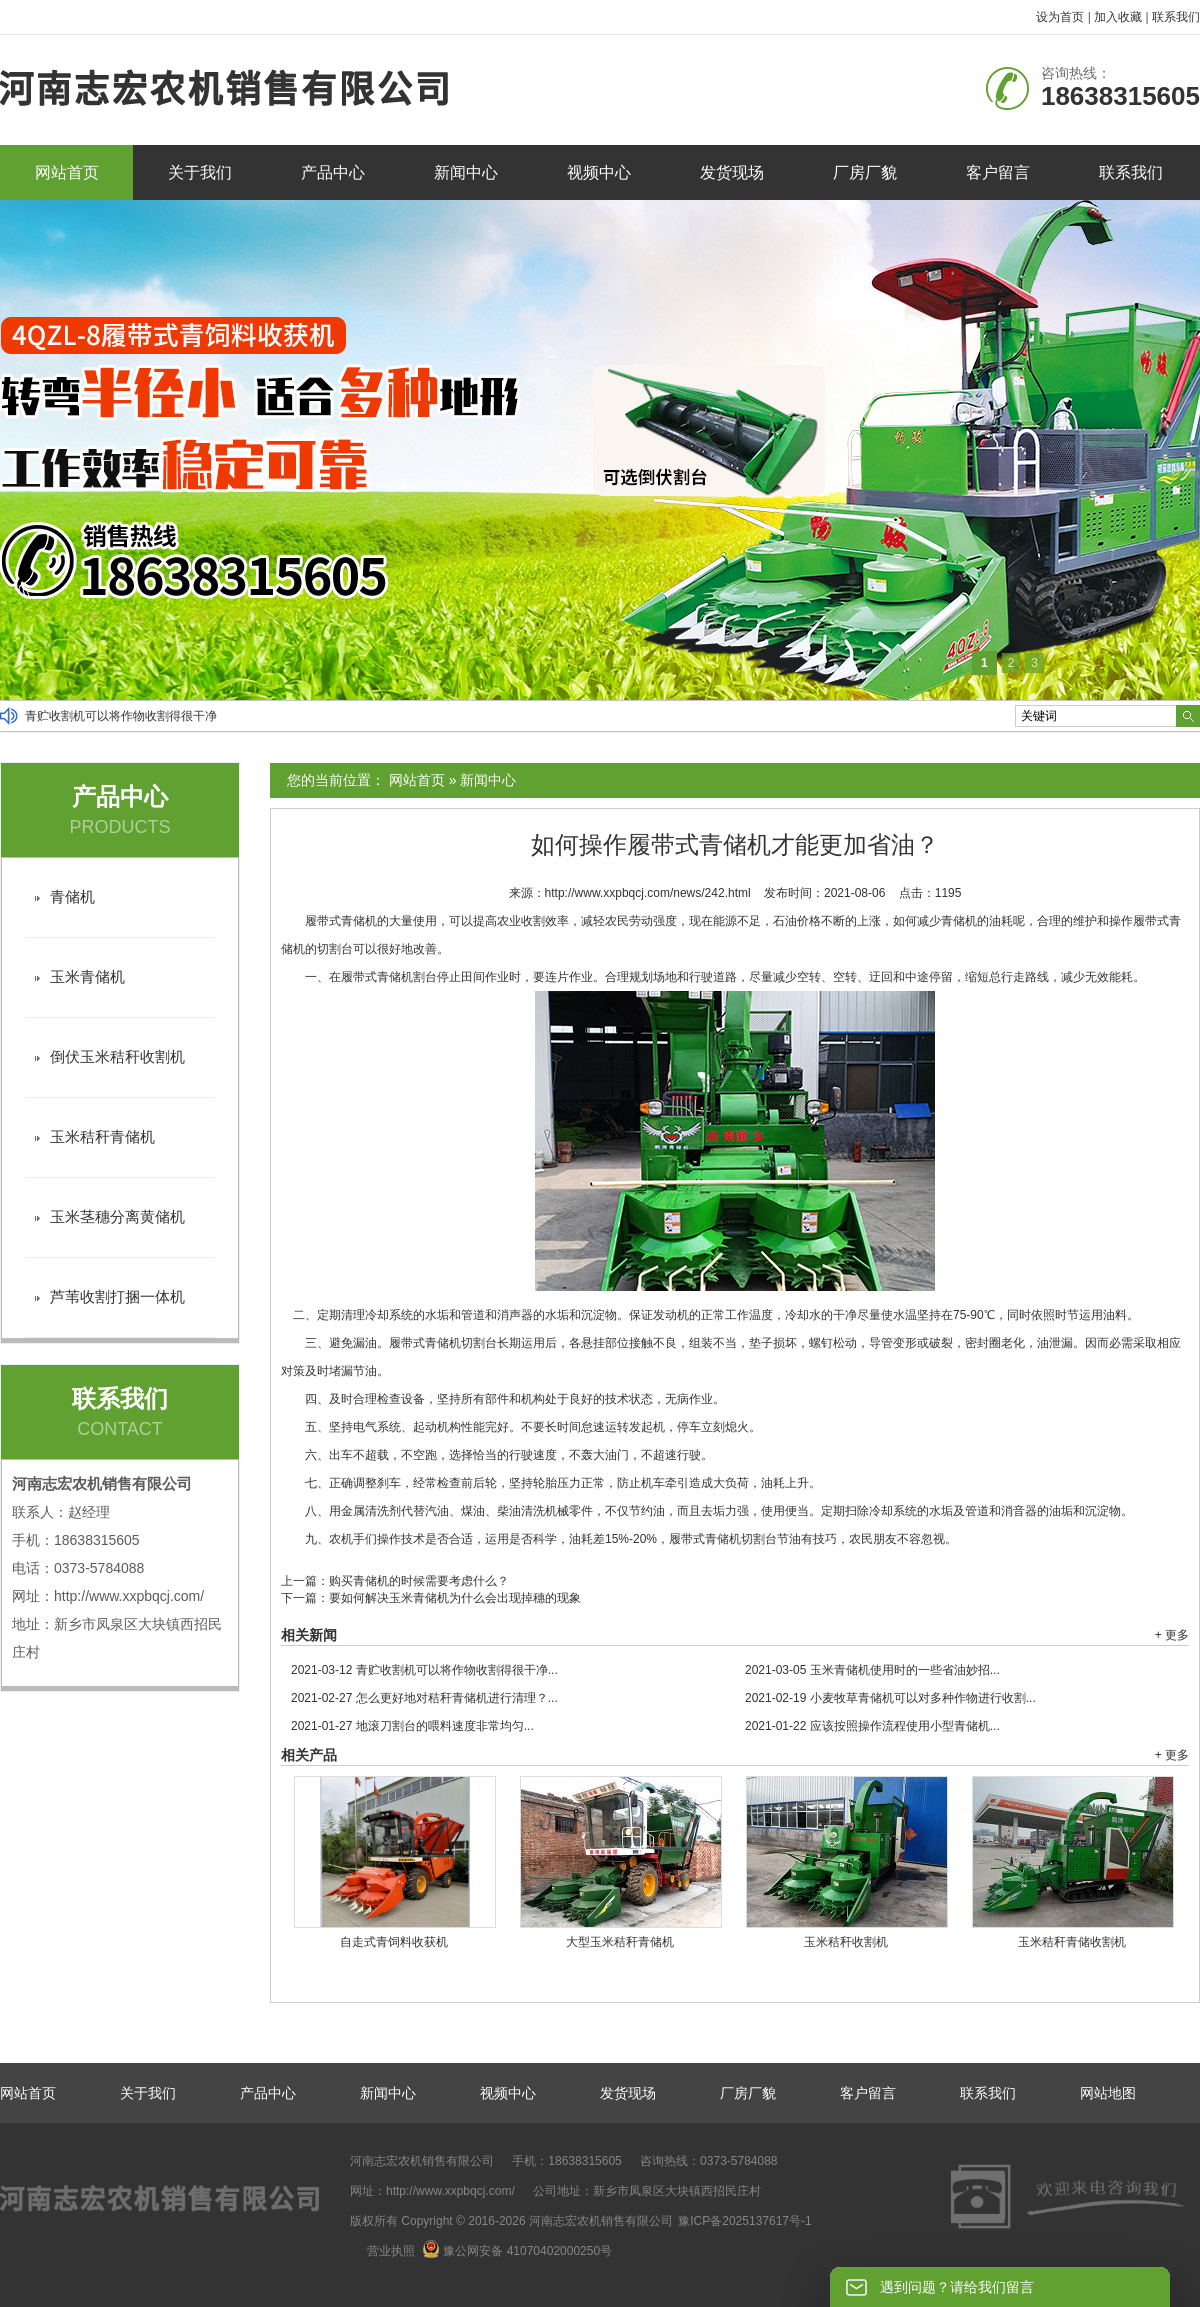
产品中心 (333, 172)
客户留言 (998, 172)
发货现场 (732, 172)
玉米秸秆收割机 (846, 1942)
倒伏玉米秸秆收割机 (117, 1056)
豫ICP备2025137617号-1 (744, 2221)
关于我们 (200, 172)
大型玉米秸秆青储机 (620, 1942)
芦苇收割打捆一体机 (117, 1296)
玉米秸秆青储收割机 (1072, 1942)
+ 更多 (1172, 1635)
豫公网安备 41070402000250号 (517, 2251)
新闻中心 (466, 172)
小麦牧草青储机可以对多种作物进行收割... (890, 1698)
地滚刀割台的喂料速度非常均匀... (412, 1726)
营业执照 (391, 2251)
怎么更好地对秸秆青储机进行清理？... (424, 1698)
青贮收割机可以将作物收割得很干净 (121, 716)
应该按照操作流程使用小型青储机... (872, 1726)
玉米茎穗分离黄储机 (117, 1216)
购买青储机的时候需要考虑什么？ (419, 1581)
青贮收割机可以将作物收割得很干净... (424, 1670)
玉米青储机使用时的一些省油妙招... (872, 1670)
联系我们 (1176, 17)
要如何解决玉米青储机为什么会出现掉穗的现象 (455, 1598)
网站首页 (67, 172)
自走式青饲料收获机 (394, 1942)
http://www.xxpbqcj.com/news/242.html (648, 893)
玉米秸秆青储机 (102, 1136)
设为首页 (1060, 17)
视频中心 (599, 172)
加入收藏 (1118, 17)
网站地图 (1108, 2093)
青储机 (72, 896)
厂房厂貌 (865, 172)
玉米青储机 (87, 976)
